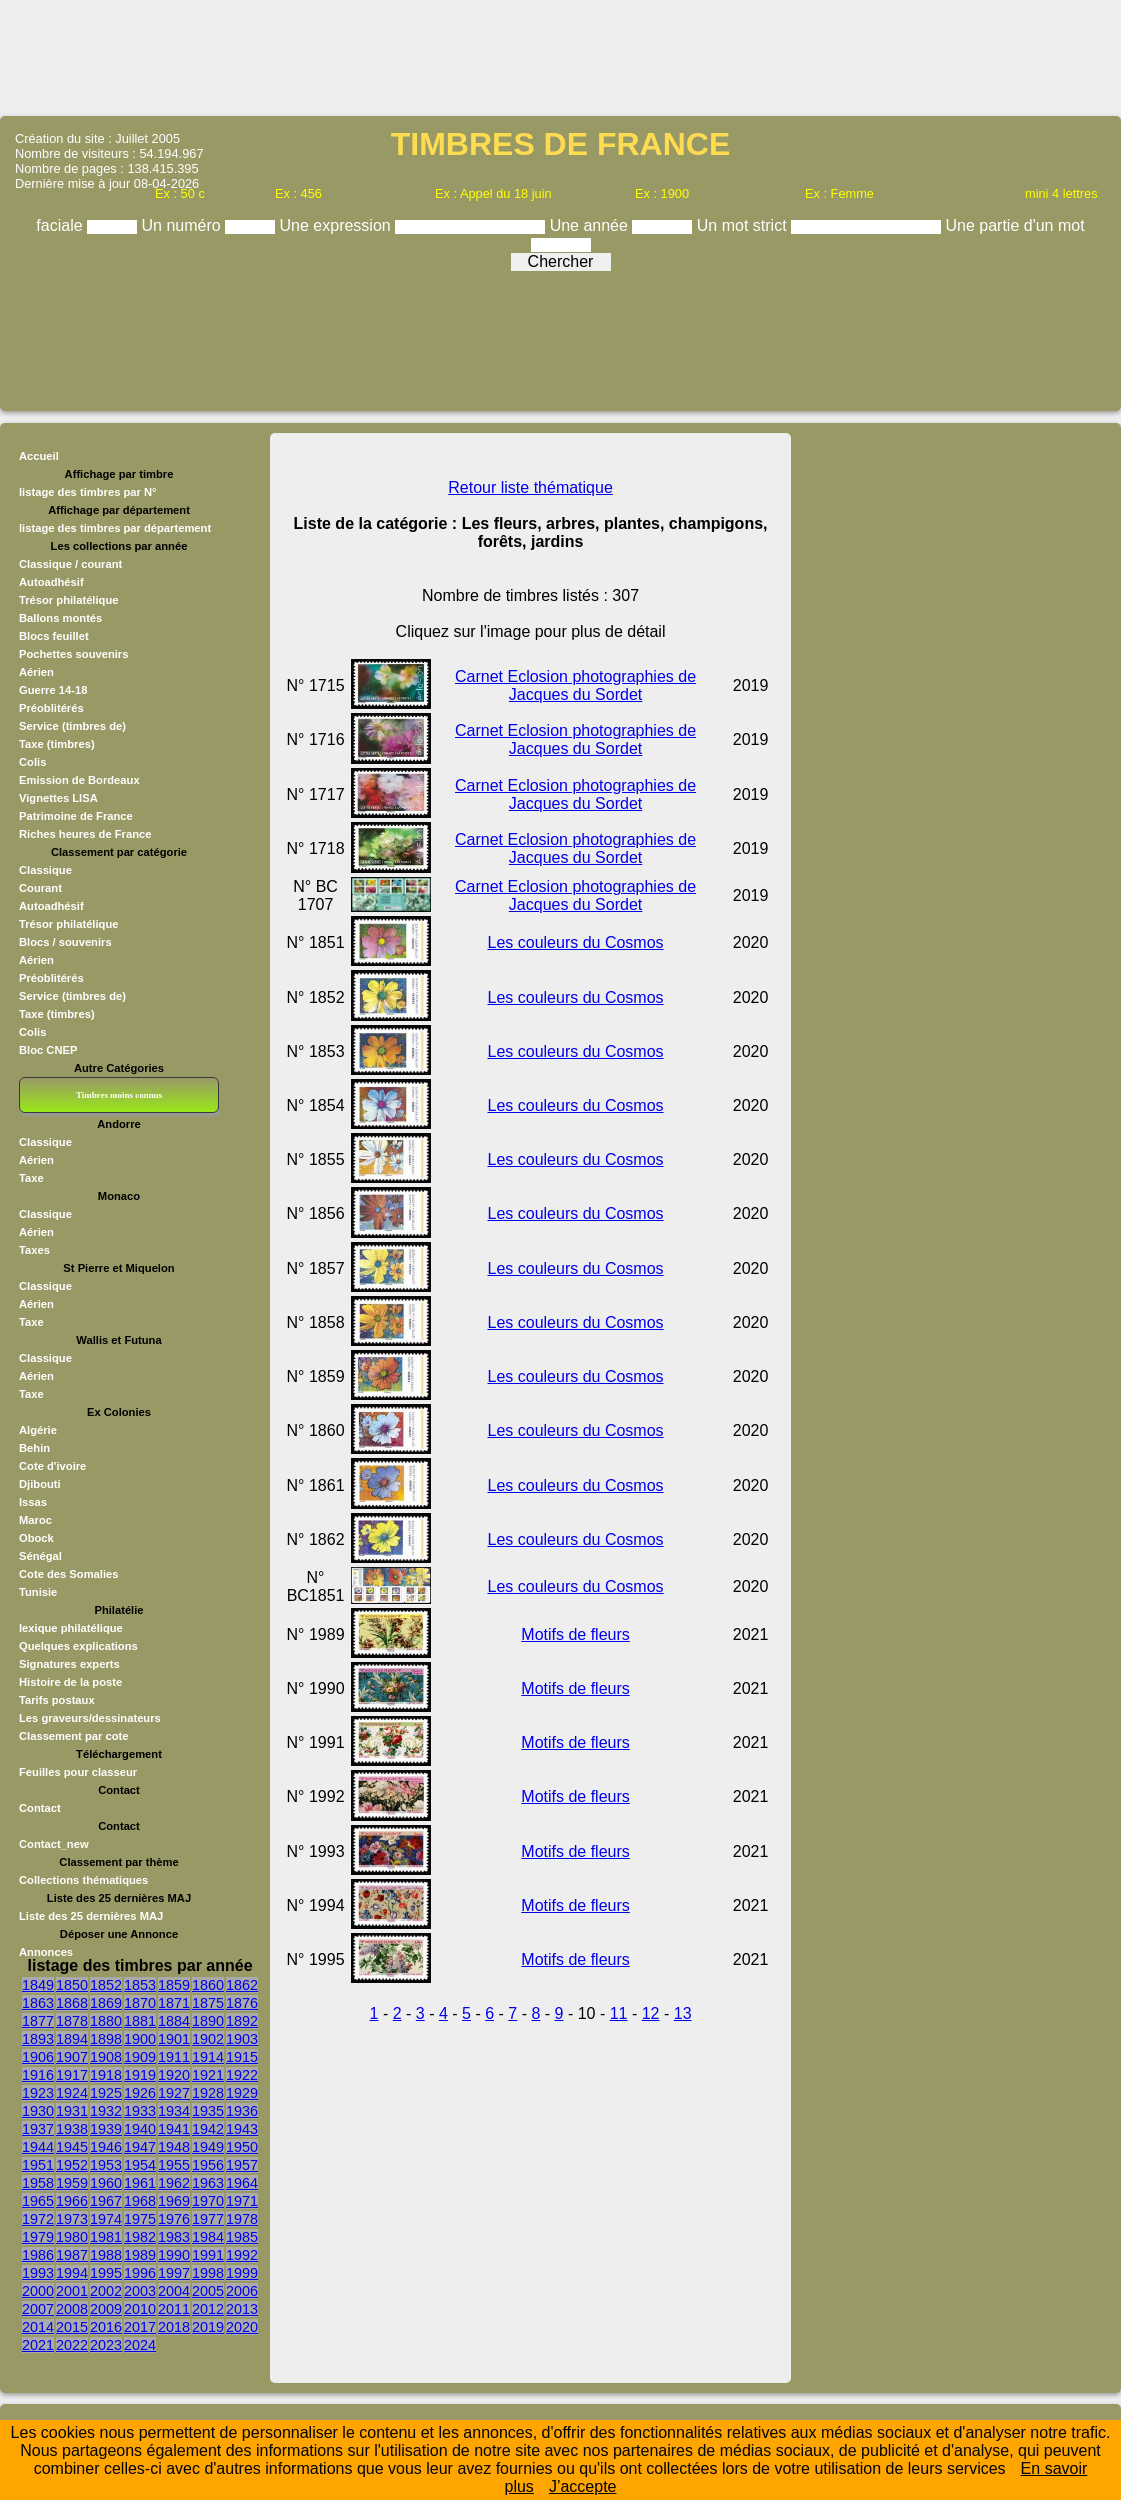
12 (651, 2013)
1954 (140, 2165)
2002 (106, 2291)
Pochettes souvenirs (73, 654)
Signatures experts (69, 1664)
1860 (208, 1985)
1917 (72, 2075)
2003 (140, 2291)
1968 (140, 2201)
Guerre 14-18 (53, 690)
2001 (72, 2291)
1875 (208, 2003)
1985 (242, 2237)
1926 (140, 2093)
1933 (140, 2111)
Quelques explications (78, 1646)
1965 (38, 2201)
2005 (208, 2291)
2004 (174, 2291)
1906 (38, 2057)
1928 (208, 2093)
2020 (242, 2327)
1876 (242, 2003)
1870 (140, 2003)
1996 (140, 2273)
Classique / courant (70, 564)
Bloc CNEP (48, 1050)
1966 (72, 2201)
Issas (33, 1502)
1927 (174, 2093)
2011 (174, 2309)
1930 (38, 2111)
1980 (72, 2237)
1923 (38, 2093)
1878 (72, 2021)
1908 (106, 2057)
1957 (242, 2165)
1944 (38, 2147)
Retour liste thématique (530, 487)
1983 (174, 2237)
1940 (140, 2129)
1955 (174, 2165)
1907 (72, 2057)
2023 (106, 2345)
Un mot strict (744, 225)
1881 (140, 2021)
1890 (208, 2021)
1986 (38, 2255)
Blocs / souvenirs (65, 942)
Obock (36, 1538)
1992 (242, 2255)
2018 (174, 2327)
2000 (38, 2291)
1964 (242, 2183)
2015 (72, 2327)
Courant (40, 888)
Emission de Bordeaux (79, 780)
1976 (174, 2219)
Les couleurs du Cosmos (576, 942)
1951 (38, 2165)
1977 (208, 2219)
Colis (32, 762)
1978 (242, 2219)
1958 (38, 2183)
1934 (174, 2111)
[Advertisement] (561, 56)
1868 (72, 2003)
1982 (140, 2237)
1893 (38, 2039)
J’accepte (583, 2486)
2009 (106, 2309)
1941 (174, 2129)
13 (683, 2013)
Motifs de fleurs (575, 1634)
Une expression (338, 225)
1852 (106, 1985)
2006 (242, 2291)
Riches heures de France (85, 834)
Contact (40, 1808)
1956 (208, 2165)
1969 (174, 2201)
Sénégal (40, 1556)
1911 (174, 2057)
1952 (72, 2165)
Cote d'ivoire (52, 1466)
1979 (38, 2237)
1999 (242, 2273)
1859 (174, 1985)
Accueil (39, 456)
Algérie (38, 1430)
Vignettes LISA (58, 798)
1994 (72, 2273)
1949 (208, 2147)
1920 (174, 2075)
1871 (174, 2003)
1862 (242, 1985)
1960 (106, 2183)
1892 (242, 2021)
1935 (208, 2111)
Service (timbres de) (72, 726)
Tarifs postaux (57, 1700)
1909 (140, 2057)
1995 (106, 2273)
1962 (174, 2183)
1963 (208, 2183)
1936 (242, 2111)
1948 (174, 2147)
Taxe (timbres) (57, 744)
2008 (72, 2309)
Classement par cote (73, 1736)
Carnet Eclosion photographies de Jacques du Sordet (575, 685)
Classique (45, 870)
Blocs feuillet (54, 636)
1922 (242, 2075)
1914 (208, 2057)
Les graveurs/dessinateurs (90, 1718)
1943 (242, 2129)
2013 (242, 2309)
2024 (140, 2345)
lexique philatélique (71, 1628)
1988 (106, 2255)
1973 (72, 2219)
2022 (72, 2345)
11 (619, 2013)
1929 (242, 2093)
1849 (38, 1985)
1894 (72, 2039)
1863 (38, 2003)
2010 (140, 2309)
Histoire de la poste (70, 1682)
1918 (106, 2075)
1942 (208, 2129)
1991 (208, 2255)
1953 (106, 2165)
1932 (106, 2111)
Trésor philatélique (68, 600)
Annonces (46, 1952)
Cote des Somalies (68, 1574)
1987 (72, 2255)
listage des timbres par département (115, 528)
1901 (174, 2039)
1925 (106, 2093)
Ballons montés (60, 618)
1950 (242, 2147)
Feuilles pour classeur (78, 1772)
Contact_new (54, 1844)
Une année (591, 225)
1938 (72, 2129)
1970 (208, 2201)
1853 (140, 1985)
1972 (38, 2219)
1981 (106, 2237)
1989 (140, 2255)
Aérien (36, 672)
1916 (38, 2075)
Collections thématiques (83, 1880)
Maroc (35, 1520)
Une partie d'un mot (1015, 225)
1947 (140, 2147)
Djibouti (40, 1484)
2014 (38, 2327)
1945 (72, 2147)
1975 (140, 2219)
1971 (242, 2201)
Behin (34, 1448)
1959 (72, 2183)
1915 (242, 2057)
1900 (140, 2039)
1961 (140, 2183)
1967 (106, 2201)
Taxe (31, 1178)
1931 (72, 2111)
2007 (38, 2309)
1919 (140, 2075)
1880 (106, 2021)
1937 (38, 2129)
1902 (208, 2039)
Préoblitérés (51, 708)
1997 (174, 2273)
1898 (106, 2039)
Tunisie (38, 1592)
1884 (174, 2021)
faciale (61, 225)
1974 (106, 2219)
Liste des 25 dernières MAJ (91, 1916)
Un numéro (184, 225)
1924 (72, 2093)
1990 (174, 2255)
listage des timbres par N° (88, 492)
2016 (106, 2327)
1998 (208, 2273)
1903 (242, 2039)
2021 (38, 2345)
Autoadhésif (51, 582)
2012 (208, 2309)
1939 (106, 2129)
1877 (38, 2021)
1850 (72, 1985)
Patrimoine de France (76, 816)
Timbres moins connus (119, 1095)
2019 (208, 2327)
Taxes (34, 1250)
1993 (38, 2273)
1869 (106, 2003)
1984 (208, 2237)
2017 (140, 2327)
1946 (106, 2147)
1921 (208, 2075)
